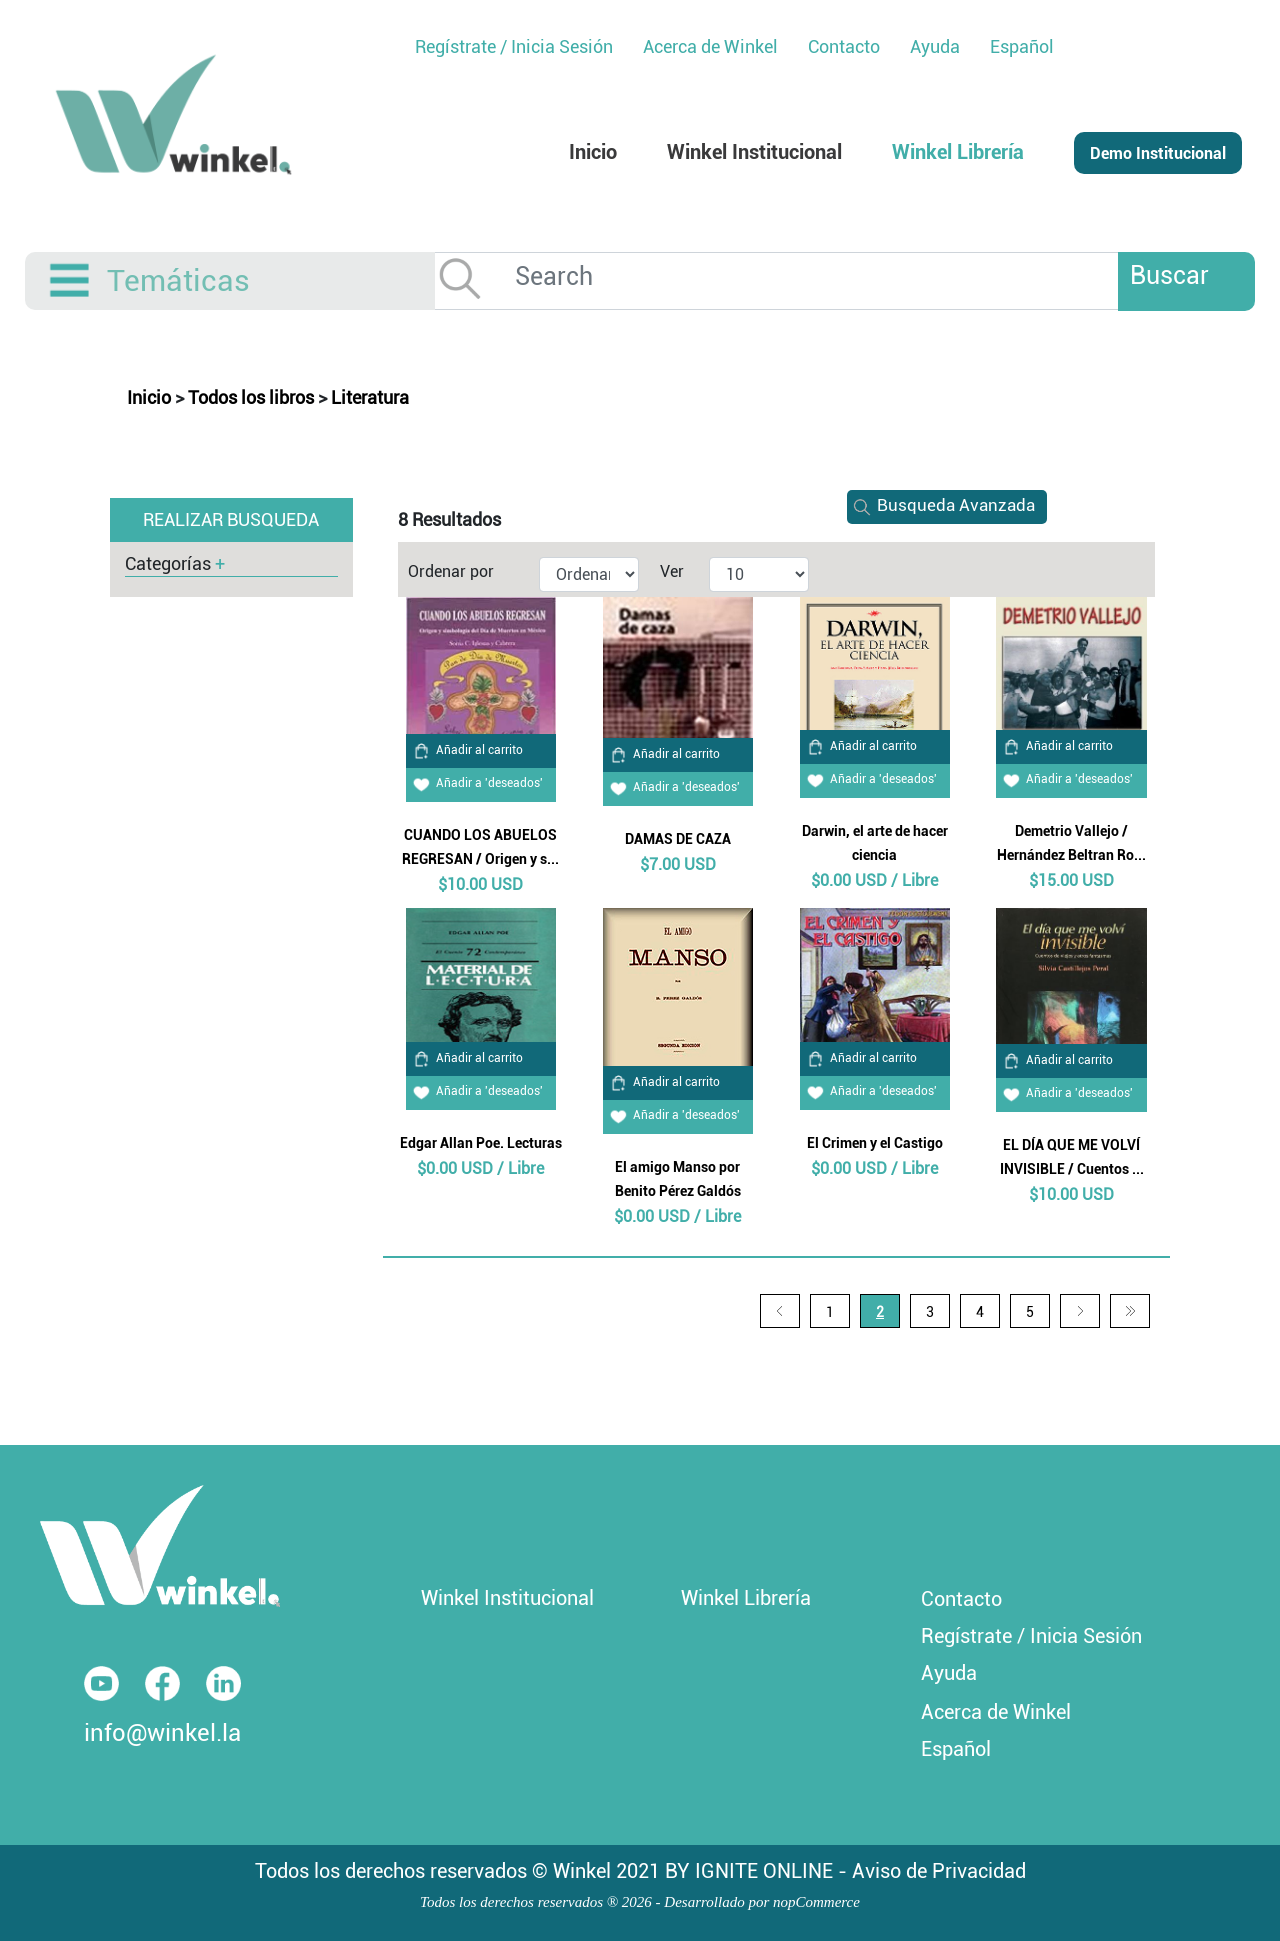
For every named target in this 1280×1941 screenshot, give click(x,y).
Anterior (780, 1311)
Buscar (1169, 276)
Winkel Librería (746, 1598)
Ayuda (949, 1673)
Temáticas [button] (178, 280)
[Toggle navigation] (71, 281)
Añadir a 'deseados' (474, 783)
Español (1022, 46)
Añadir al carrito (464, 750)
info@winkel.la (162, 1733)
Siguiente (1080, 1311)
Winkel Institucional (507, 1598)
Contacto (961, 1599)
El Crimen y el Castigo (875, 1143)
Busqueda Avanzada (941, 505)
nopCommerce (816, 1902)
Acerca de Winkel (996, 1712)
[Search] (829, 276)
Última (1130, 1311)
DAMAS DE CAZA (678, 839)
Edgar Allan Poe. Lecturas (481, 1143)
